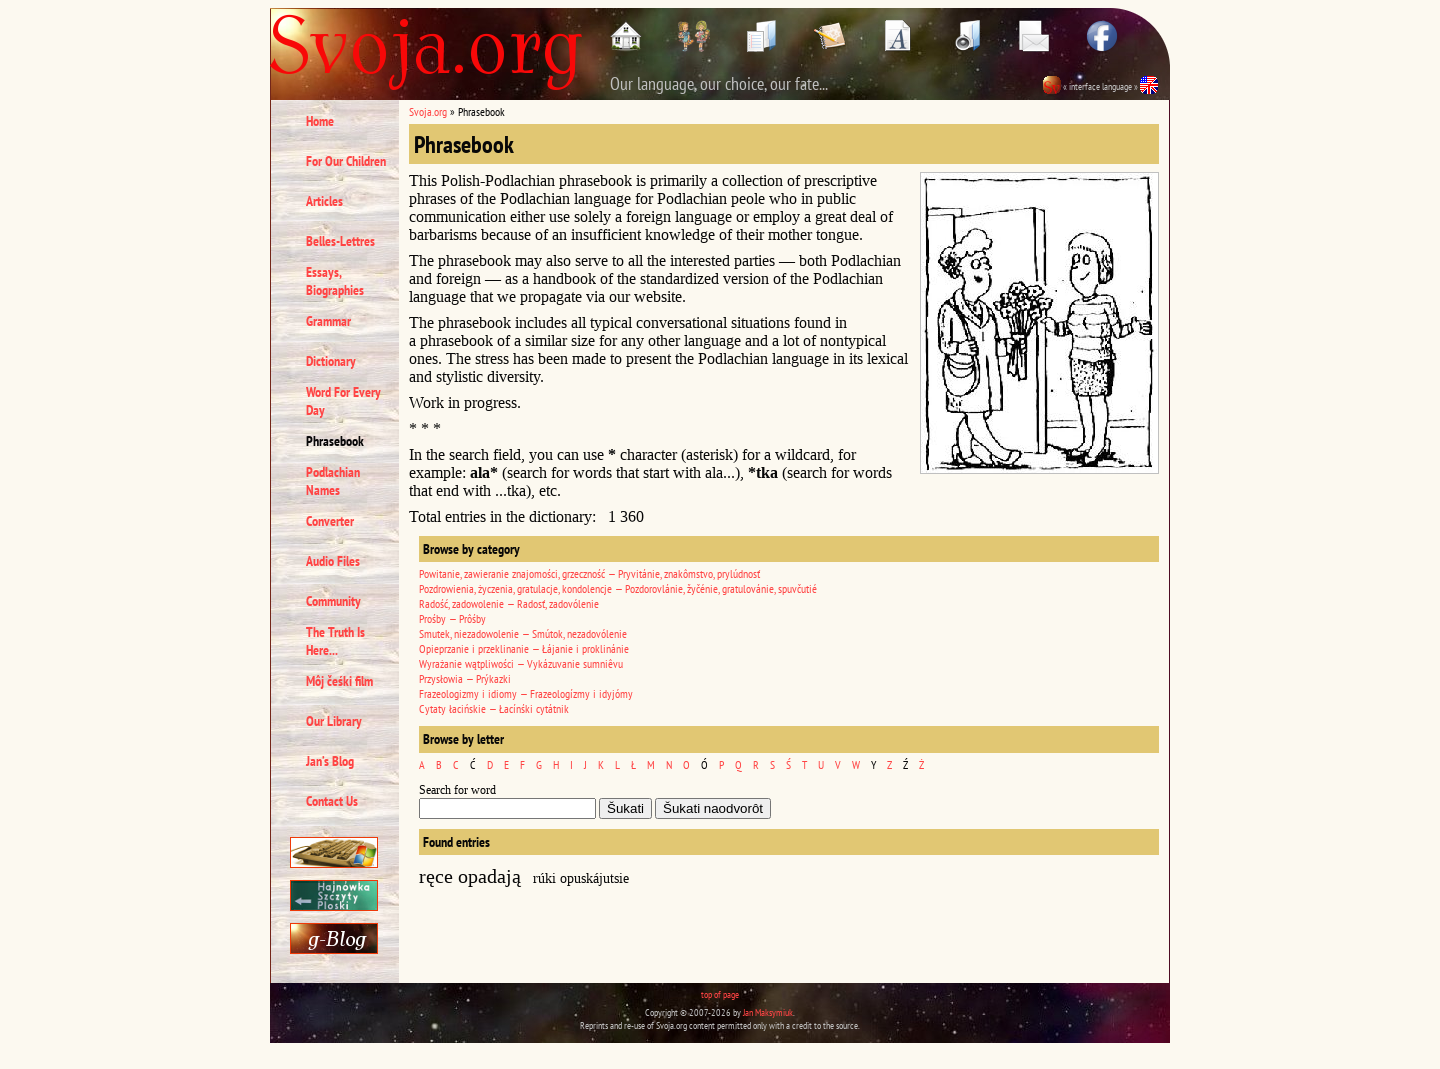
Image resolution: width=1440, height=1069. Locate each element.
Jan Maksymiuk (768, 1012)
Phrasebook (335, 441)
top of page (720, 994)
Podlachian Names (333, 481)
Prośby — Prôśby (452, 618)
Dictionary (331, 361)
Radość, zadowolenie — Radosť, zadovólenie (509, 603)
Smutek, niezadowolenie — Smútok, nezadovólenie (523, 633)
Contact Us (332, 801)
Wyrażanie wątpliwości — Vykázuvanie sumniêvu (521, 663)
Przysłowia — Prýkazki (465, 678)
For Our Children (346, 161)
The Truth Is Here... (335, 641)
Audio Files (333, 561)
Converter (330, 521)
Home (320, 121)
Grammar (328, 321)
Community (333, 601)
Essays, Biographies (335, 281)
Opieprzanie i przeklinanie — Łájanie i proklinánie (524, 648)
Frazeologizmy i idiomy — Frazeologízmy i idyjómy (526, 693)
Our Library (334, 721)
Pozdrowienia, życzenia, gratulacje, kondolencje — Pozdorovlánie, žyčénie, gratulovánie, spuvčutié (618, 588)
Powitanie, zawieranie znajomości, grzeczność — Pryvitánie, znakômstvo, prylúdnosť (589, 573)
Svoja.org (428, 111)
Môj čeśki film (339, 681)
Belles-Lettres (340, 241)
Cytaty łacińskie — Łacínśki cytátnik (494, 708)
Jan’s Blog (330, 761)
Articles (324, 201)
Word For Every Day (343, 401)
